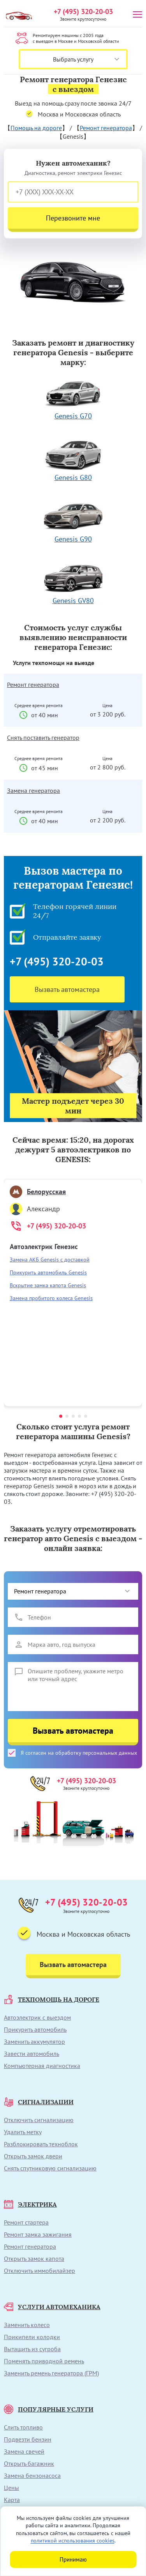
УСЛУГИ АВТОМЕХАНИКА (52, 2306)
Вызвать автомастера (67, 989)
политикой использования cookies (72, 2540)
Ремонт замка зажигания (38, 2234)
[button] (60, 1416)
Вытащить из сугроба (32, 2349)
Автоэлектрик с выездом (37, 2017)
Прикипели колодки (32, 2337)
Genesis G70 (73, 398)
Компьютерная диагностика (42, 2066)
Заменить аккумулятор (34, 2041)
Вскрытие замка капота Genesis (48, 1285)
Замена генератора (33, 790)
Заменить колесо (27, 2325)
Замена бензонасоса (32, 2475)
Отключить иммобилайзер (39, 2270)
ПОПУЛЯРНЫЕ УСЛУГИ (48, 2409)
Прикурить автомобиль (35, 2029)
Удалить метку (23, 2132)
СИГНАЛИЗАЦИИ (39, 2102)
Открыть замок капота (34, 2258)
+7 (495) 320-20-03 (83, 11)
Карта (12, 2500)
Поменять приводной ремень (44, 2361)
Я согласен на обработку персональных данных (72, 1753)
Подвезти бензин (27, 2439)
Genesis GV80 (73, 583)
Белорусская (38, 1192)
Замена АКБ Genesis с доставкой (50, 1259)
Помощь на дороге (36, 128)
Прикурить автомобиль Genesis (48, 1272)
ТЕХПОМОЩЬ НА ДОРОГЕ (51, 1999)
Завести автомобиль (31, 2053)
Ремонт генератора (106, 128)
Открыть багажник (29, 2463)
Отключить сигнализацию (39, 2120)
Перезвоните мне (73, 217)
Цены (11, 2487)
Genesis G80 (73, 460)
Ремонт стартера (26, 2222)
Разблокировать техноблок (41, 2144)
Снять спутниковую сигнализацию (50, 2168)
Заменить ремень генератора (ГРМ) (51, 2373)
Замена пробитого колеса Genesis (51, 1298)
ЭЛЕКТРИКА (30, 2204)
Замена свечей (24, 2451)
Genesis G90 (73, 521)
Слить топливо (23, 2427)
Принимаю (73, 2559)
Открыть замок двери (33, 2156)
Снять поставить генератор (43, 737)
